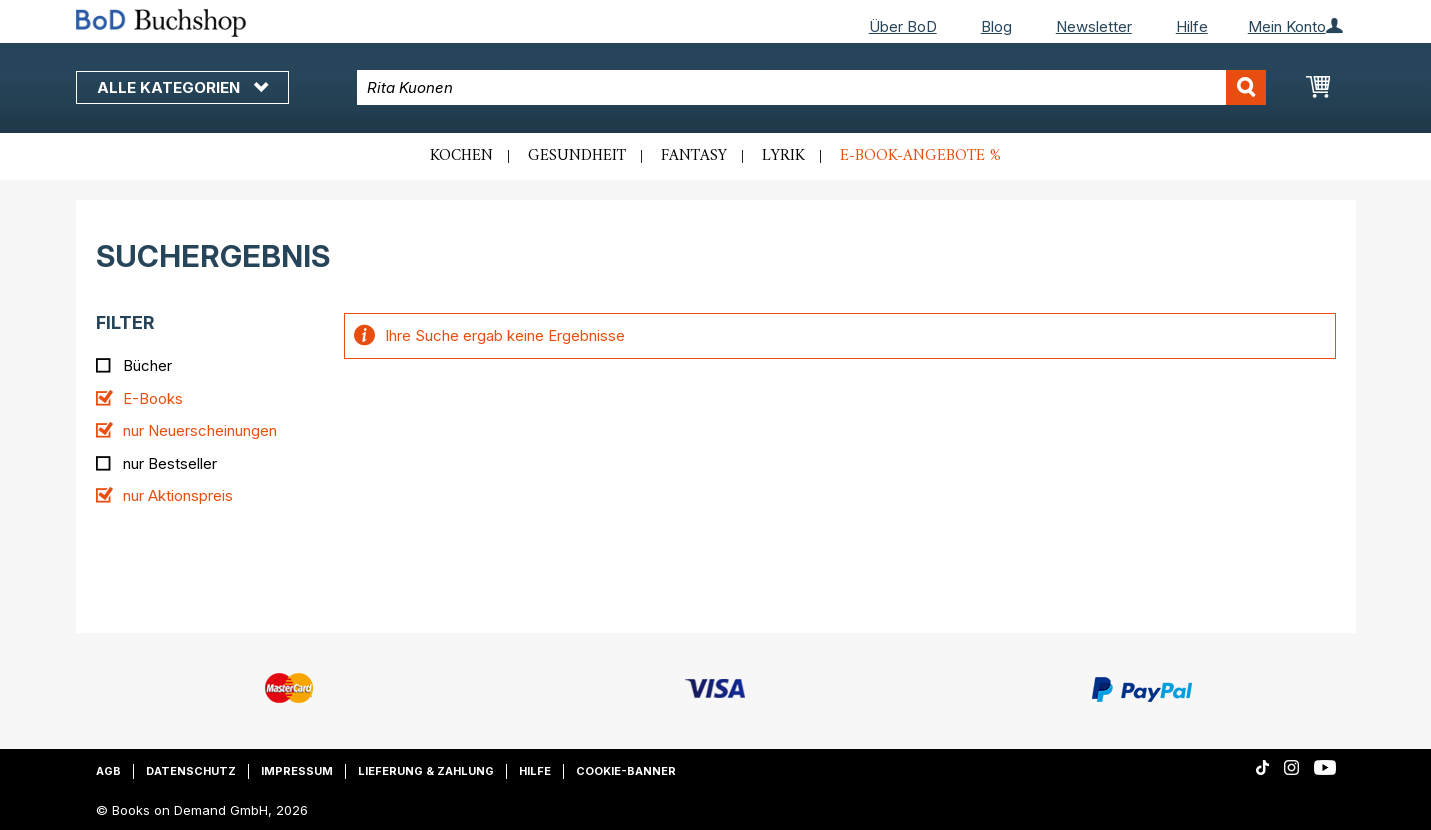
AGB (108, 771)
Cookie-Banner (626, 771)
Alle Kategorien (182, 87)
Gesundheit (577, 156)
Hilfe (1192, 26)
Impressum (297, 771)
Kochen (461, 156)
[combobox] (811, 87)
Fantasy (694, 156)
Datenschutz (191, 771)
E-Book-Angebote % (920, 156)
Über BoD (903, 26)
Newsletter (1094, 26)
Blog (996, 26)
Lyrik (783, 156)
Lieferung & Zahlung (426, 771)
